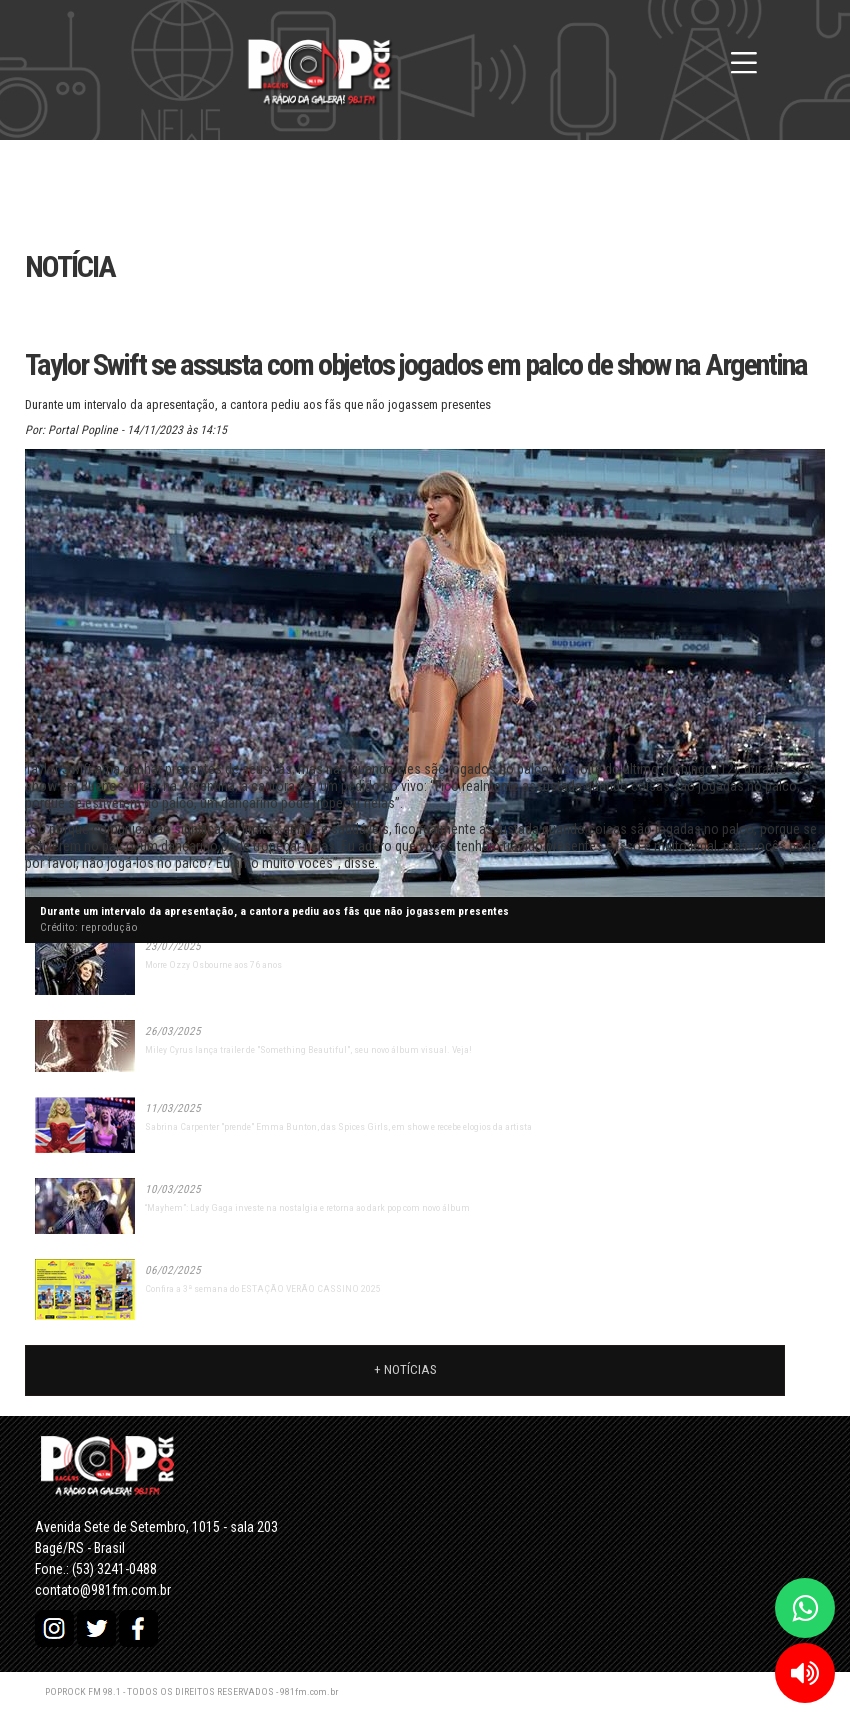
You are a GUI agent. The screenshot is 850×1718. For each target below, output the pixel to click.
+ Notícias (405, 1369)
